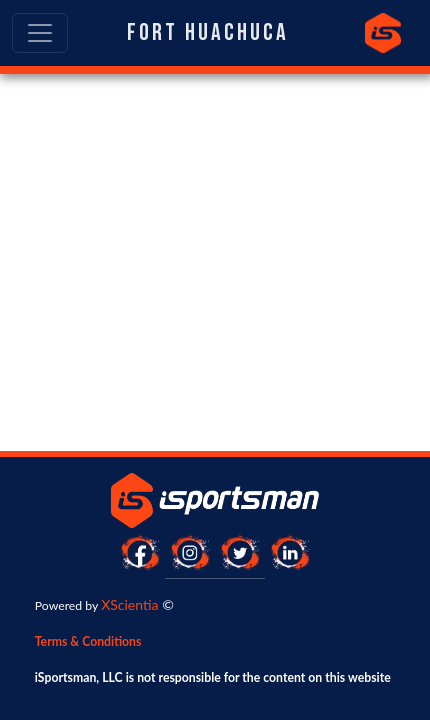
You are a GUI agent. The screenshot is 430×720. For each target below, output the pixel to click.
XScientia (129, 604)
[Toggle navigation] (40, 33)
